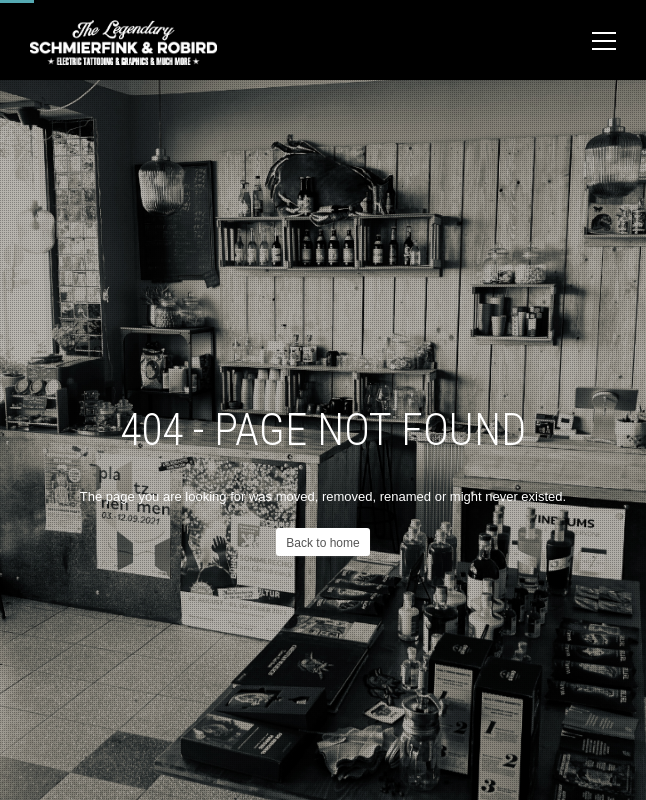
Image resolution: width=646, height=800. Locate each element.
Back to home (322, 543)
